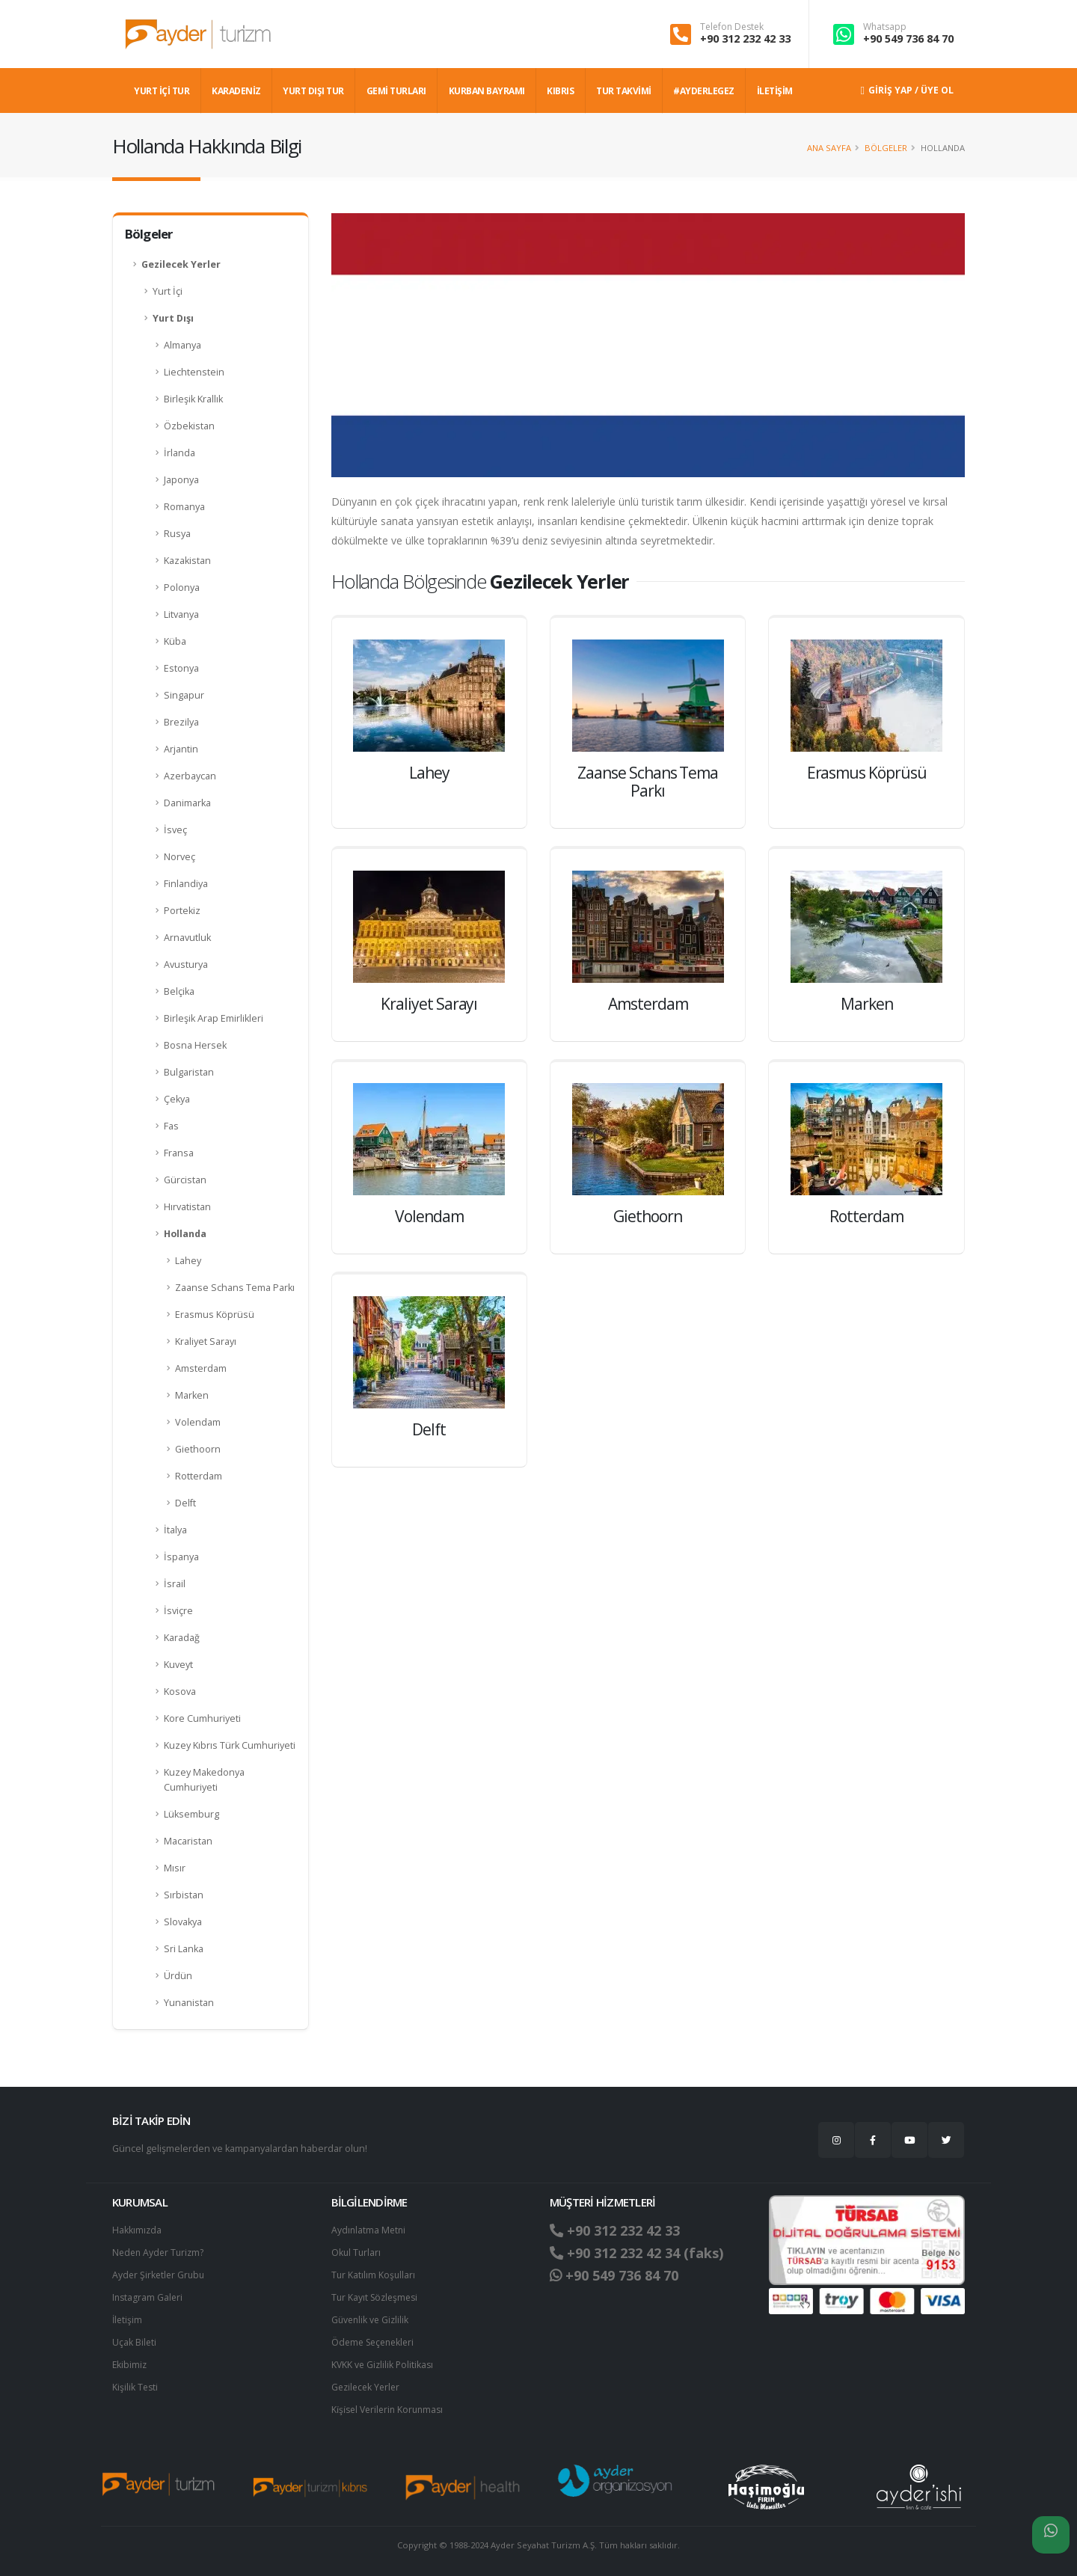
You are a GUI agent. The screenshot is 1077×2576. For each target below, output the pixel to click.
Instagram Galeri (148, 2297)
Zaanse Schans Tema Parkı (235, 1287)
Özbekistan (189, 426)
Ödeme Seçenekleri (375, 2342)
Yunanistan (189, 2002)
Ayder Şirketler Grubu (160, 2275)
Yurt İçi (167, 291)
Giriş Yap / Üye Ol (907, 90)
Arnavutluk (187, 937)
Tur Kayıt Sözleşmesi (377, 2297)
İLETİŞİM (775, 91)
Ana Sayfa (829, 147)
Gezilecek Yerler (181, 264)
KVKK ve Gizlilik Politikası (384, 2364)
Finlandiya (186, 883)
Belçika (179, 991)
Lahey (188, 1260)
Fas (171, 1126)
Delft (185, 1503)
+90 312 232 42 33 (745, 38)
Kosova (180, 1691)
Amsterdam (201, 1368)
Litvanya (181, 614)
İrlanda (179, 453)
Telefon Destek (732, 27)
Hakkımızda (137, 2230)
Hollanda (185, 1233)
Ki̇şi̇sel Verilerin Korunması (390, 2409)
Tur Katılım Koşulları (374, 2275)
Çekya (177, 1099)
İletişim (128, 2319)
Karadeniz (236, 91)
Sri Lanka (183, 1948)
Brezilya (181, 722)
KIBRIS (560, 91)
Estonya (181, 668)
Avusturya (186, 964)
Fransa (179, 1153)
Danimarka (187, 803)
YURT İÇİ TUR (161, 91)
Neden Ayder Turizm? (160, 2252)
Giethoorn (198, 1449)
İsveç (175, 830)
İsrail (174, 1583)
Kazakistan (187, 560)
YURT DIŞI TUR (313, 91)
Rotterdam (198, 1476)
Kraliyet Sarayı (205, 1341)
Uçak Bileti (134, 2342)
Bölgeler (886, 147)
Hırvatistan (187, 1206)
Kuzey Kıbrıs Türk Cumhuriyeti (229, 1745)
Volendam (198, 1422)
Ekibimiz (130, 2364)
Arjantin (181, 749)
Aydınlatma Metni (369, 2230)
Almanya (182, 345)
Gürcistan (185, 1180)
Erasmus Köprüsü (214, 1314)
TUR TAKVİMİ (623, 91)
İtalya (175, 1530)
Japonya (181, 479)
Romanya (184, 506)
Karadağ (182, 1637)
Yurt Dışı (173, 318)
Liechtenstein (194, 372)
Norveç (179, 856)
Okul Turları (356, 2252)
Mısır (174, 1868)
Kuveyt (178, 1664)
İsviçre (178, 1610)
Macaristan (188, 1841)
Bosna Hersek (195, 1045)
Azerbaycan (190, 776)
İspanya (181, 1557)
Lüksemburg (191, 1814)
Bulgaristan (189, 1072)
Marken (192, 1395)
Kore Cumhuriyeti (202, 1718)
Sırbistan (183, 1895)
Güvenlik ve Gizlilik (371, 2319)
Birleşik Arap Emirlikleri (213, 1018)
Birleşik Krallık (193, 399)
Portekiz (182, 910)
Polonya (182, 587)
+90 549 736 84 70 (908, 38)
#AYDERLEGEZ (703, 91)
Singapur (184, 695)
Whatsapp (884, 27)
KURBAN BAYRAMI (487, 91)
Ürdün (178, 1975)
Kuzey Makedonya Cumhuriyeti (204, 1780)
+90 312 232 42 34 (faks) (642, 2253)
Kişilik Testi (135, 2387)
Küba (175, 641)
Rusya (177, 533)
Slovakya (183, 1922)
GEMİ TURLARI (396, 91)
